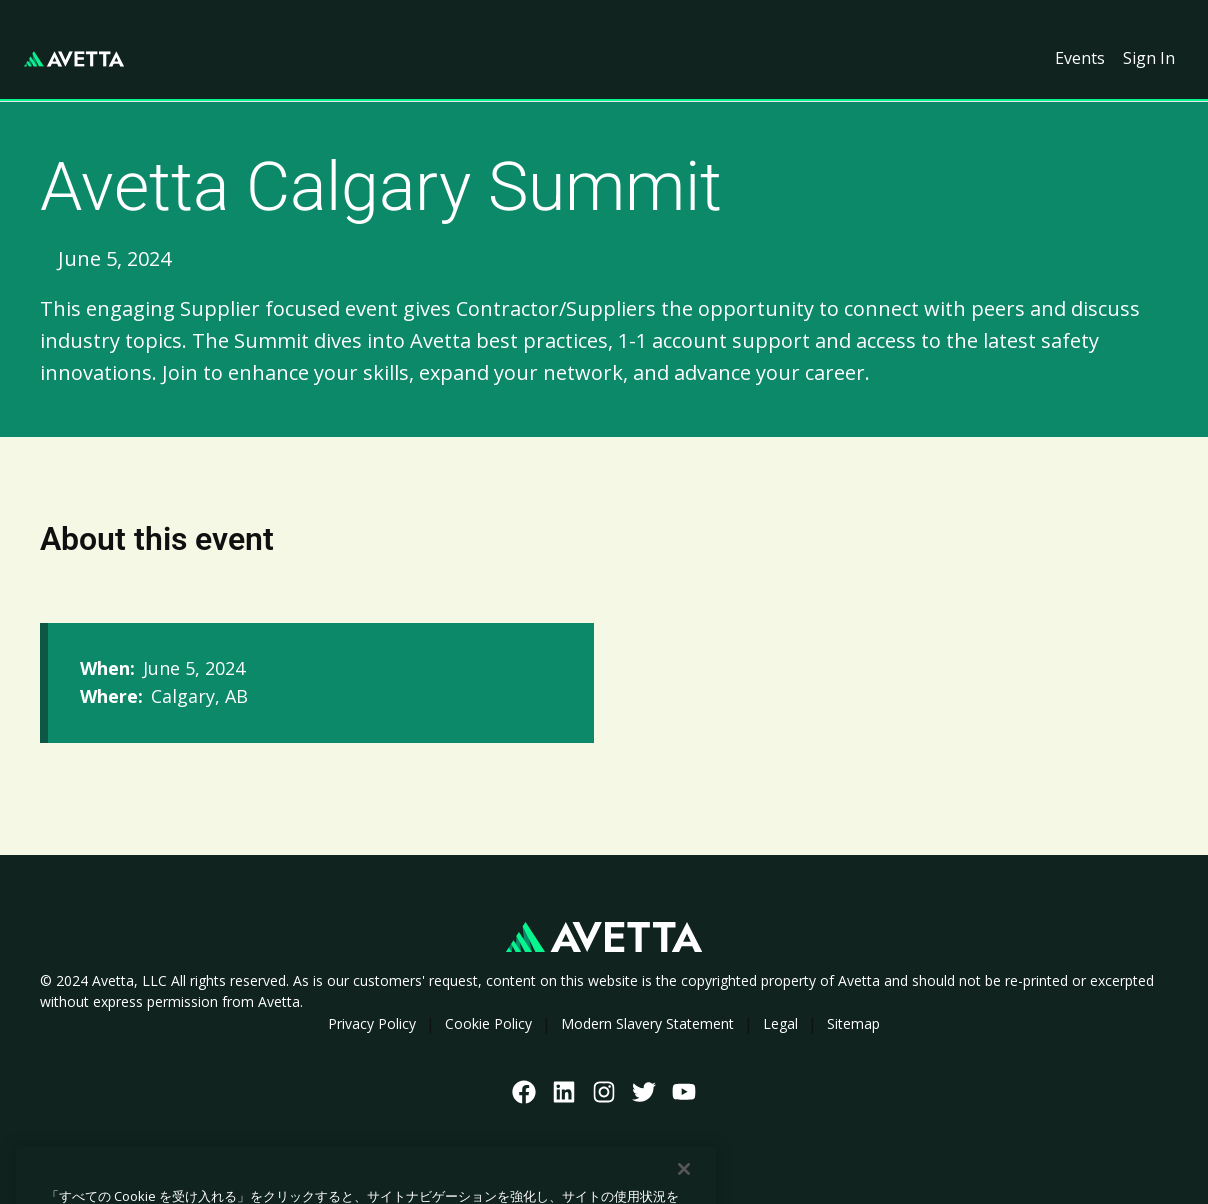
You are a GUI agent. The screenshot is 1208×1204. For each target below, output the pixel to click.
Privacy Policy (372, 1023)
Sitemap (853, 1023)
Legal (780, 1023)
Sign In (1149, 58)
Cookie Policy (488, 1023)
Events (1080, 58)
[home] (74, 59)
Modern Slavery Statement (647, 1023)
